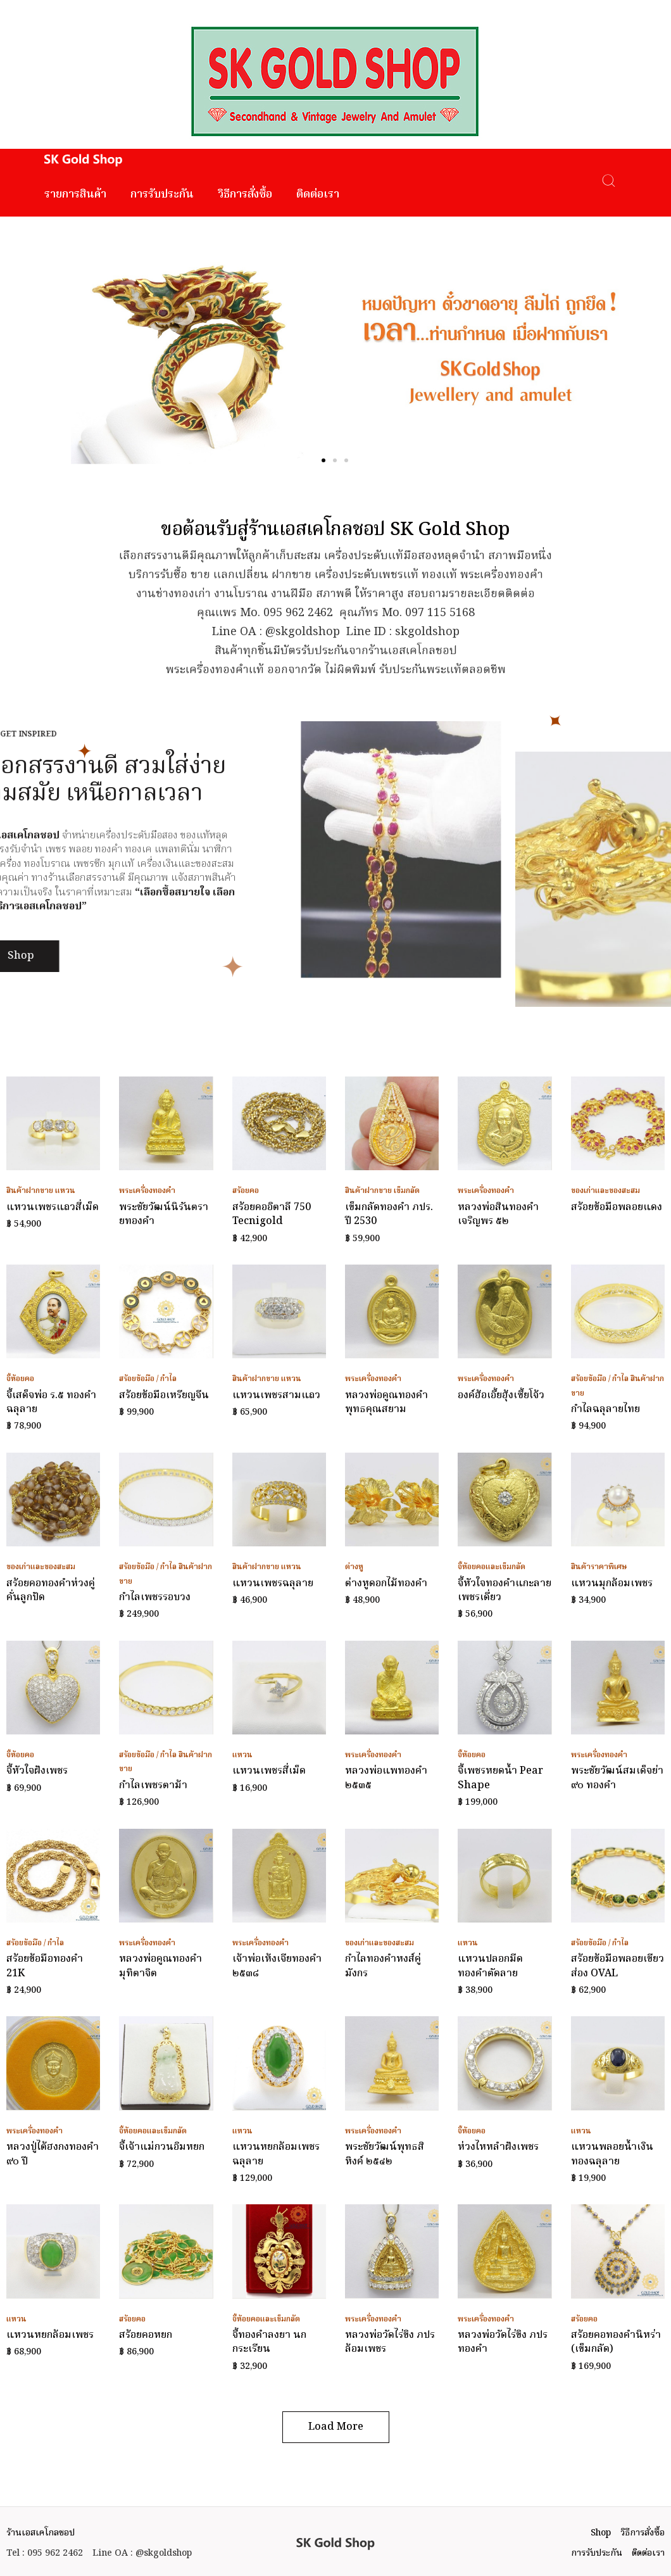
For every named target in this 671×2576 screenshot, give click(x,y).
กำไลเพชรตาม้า (153, 1785)
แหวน (65, 1191)
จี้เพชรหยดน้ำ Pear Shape (500, 1778)
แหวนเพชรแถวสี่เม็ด (52, 1207)
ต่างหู (354, 1567)
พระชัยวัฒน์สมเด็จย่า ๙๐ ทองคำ (617, 1778)
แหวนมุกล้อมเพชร (612, 1583)
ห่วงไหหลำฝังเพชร (498, 2147)
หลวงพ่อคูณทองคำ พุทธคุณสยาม (386, 1402)
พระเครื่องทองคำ (147, 1191)
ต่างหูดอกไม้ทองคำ (386, 1583)
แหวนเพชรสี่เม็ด (269, 1771)
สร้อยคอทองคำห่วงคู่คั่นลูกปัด (50, 1590)
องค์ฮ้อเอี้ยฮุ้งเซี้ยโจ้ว (501, 1395)
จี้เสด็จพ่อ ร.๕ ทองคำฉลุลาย (51, 1402)
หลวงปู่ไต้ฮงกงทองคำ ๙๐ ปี (52, 2154)
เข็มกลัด (407, 1191)
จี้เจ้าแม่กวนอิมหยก (161, 2147)
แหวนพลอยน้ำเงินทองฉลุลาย (612, 2154)
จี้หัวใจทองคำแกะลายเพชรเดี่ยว (504, 1590)
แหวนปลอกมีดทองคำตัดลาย (490, 1966)
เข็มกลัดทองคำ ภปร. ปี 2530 (389, 1214)
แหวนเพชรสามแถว (276, 1395)
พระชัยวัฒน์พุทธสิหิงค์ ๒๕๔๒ (384, 2154)
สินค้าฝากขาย (29, 1191)
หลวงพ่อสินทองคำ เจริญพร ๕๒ (498, 1214)
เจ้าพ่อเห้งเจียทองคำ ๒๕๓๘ (277, 1966)
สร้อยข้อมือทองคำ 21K (44, 1966)
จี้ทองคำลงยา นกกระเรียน (269, 2342)
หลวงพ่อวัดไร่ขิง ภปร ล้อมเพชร (390, 2342)
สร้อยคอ (245, 1191)
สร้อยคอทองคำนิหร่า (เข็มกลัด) (616, 2342)
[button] (323, 460)
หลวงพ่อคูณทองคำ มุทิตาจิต (160, 1966)
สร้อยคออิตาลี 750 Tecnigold (271, 1214)
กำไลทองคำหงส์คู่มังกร (383, 1966)
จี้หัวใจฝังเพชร (37, 1771)
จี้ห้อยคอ (20, 1379)
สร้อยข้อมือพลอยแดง (616, 1207)
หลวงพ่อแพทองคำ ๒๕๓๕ (386, 1778)
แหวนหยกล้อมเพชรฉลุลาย (276, 2154)
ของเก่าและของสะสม (605, 1191)
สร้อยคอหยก (145, 2335)
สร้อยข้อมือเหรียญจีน (164, 1395)
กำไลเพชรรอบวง (155, 1597)
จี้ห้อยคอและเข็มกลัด (491, 1567)
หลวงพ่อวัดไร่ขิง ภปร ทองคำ (503, 2342)
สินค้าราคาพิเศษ (599, 1567)
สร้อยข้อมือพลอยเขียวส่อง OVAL (617, 1966)
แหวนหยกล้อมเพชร (50, 2335)
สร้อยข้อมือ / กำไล (148, 1379)
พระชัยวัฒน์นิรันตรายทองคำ (163, 1214)
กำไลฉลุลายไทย (605, 1409)
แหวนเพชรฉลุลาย (272, 1583)
